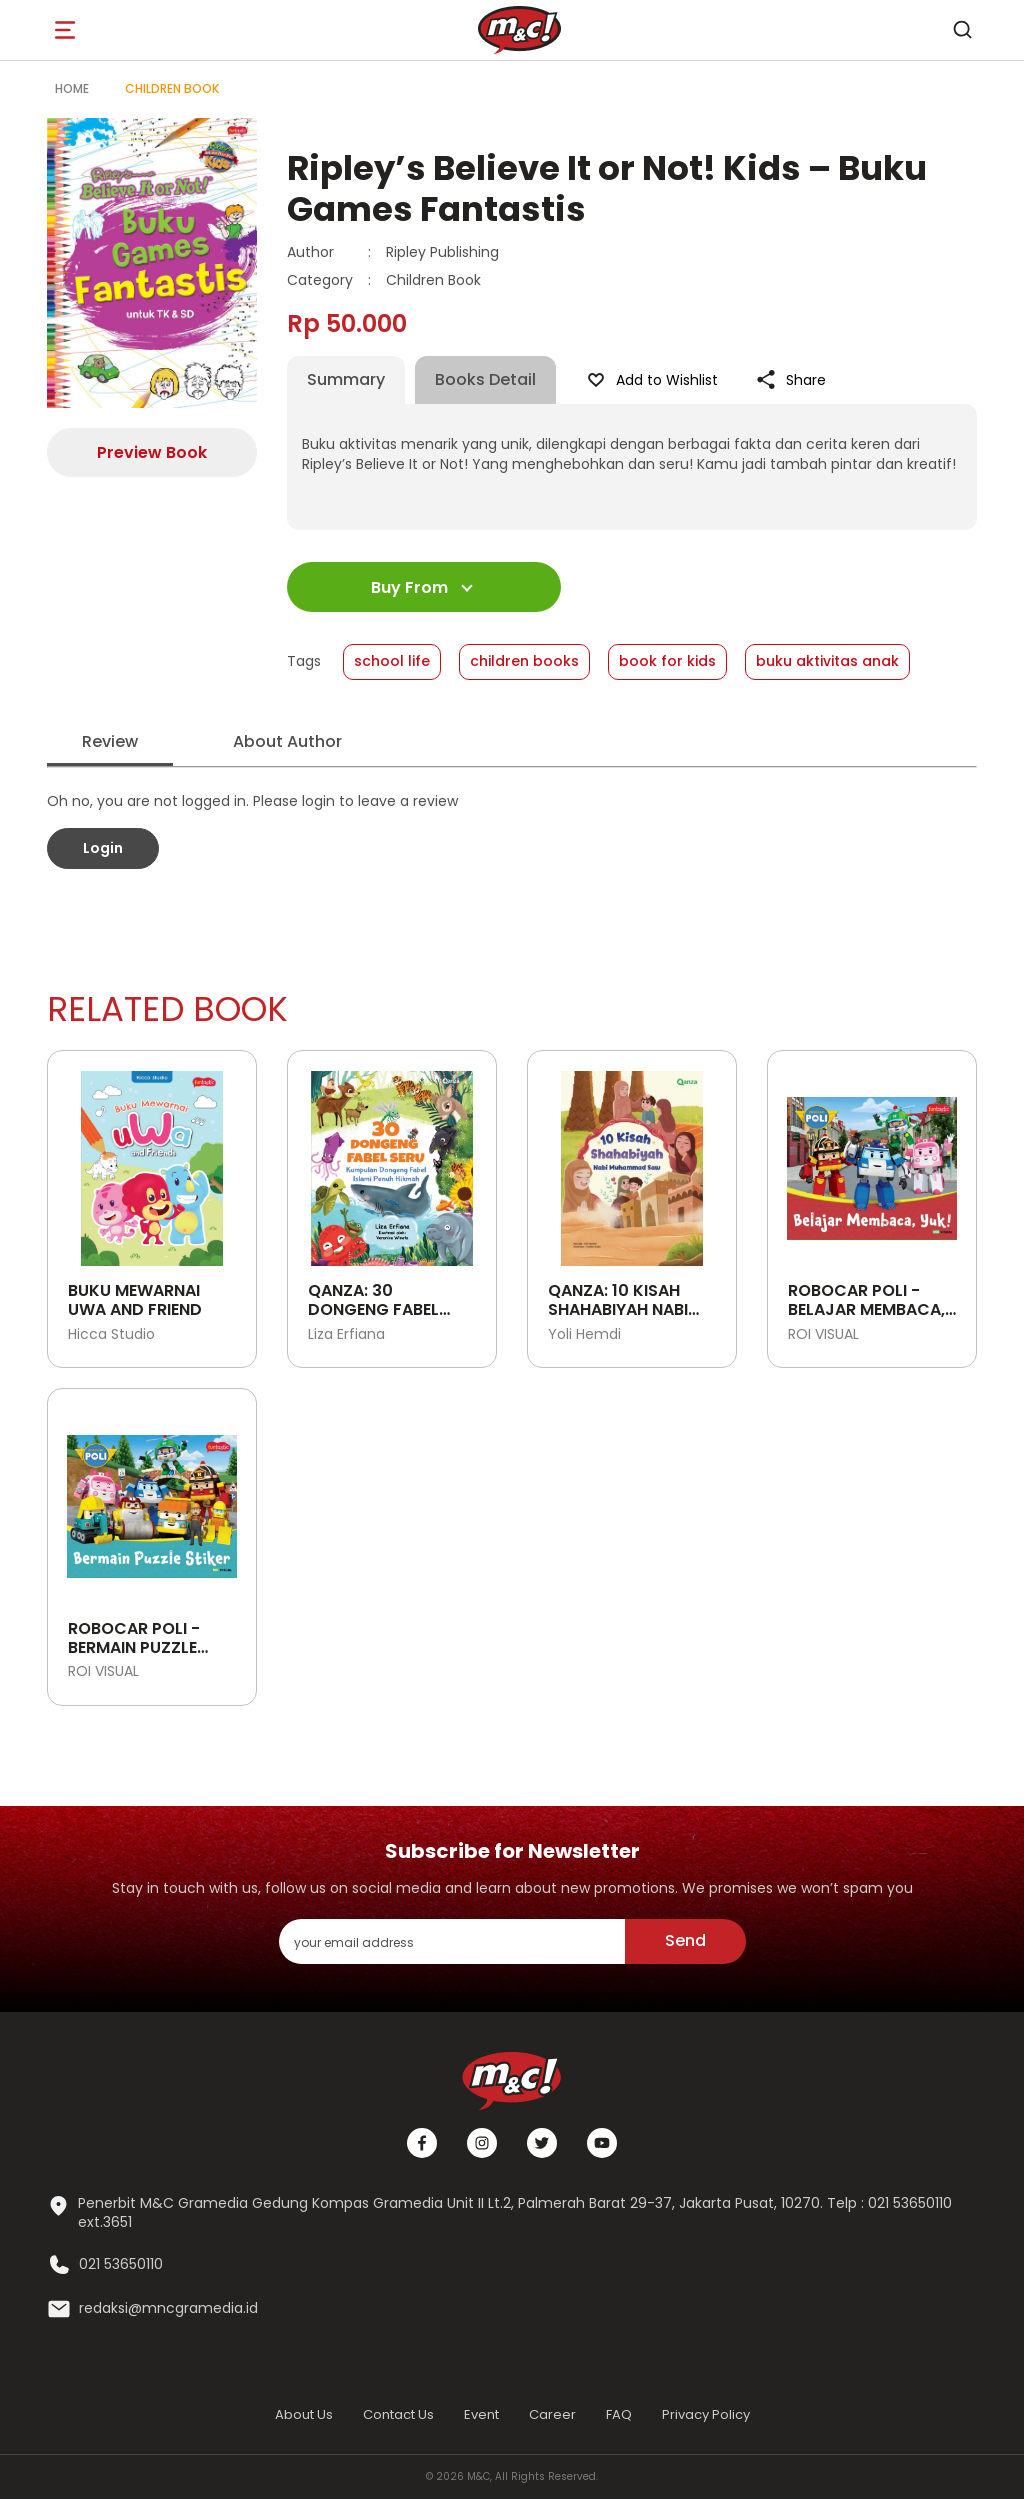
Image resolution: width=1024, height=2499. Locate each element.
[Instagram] (482, 2143)
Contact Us (398, 2414)
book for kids (667, 661)
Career (552, 2414)
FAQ (619, 2414)
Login (103, 848)
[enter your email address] (452, 1941)
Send (685, 1940)
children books (524, 661)
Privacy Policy (706, 2414)
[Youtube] (602, 2143)
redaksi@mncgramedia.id (168, 2308)
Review (110, 741)
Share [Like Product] (790, 380)
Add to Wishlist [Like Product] (651, 380)
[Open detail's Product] (152, 1161)
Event (481, 2414)
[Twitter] (542, 2143)
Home (72, 88)
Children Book (172, 88)
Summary (346, 379)
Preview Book (152, 452)
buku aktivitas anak (827, 661)
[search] (962, 30)
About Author (287, 741)
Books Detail (485, 379)
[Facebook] (422, 2143)
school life (392, 661)
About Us (304, 2414)
